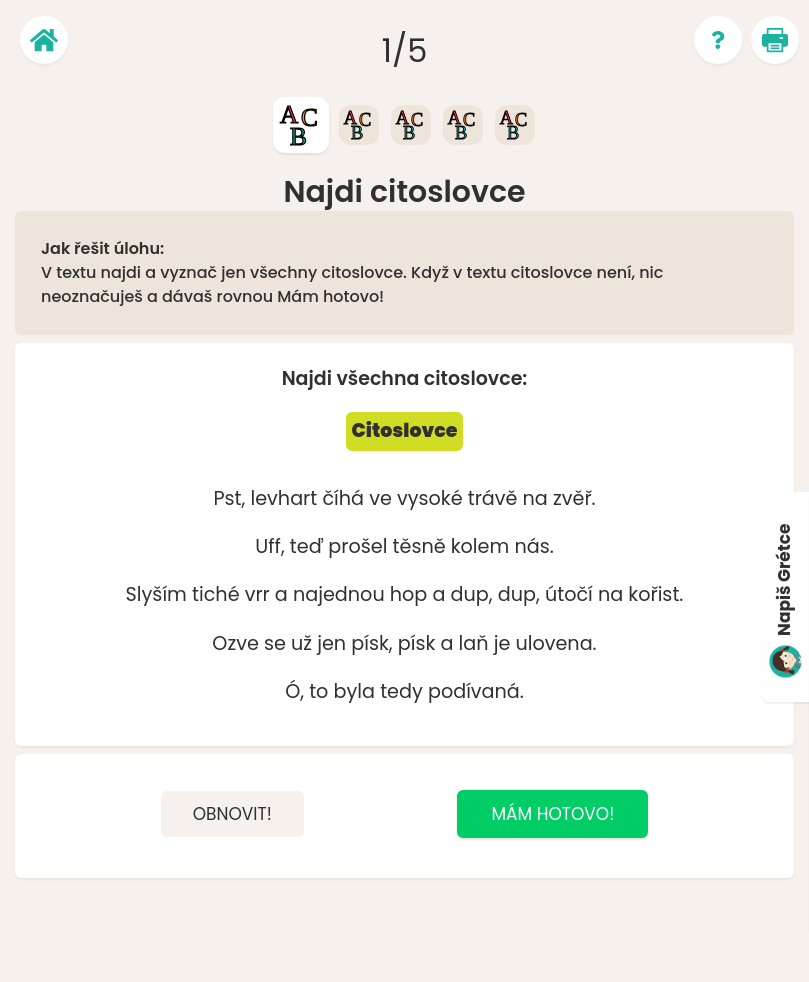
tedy (401, 691)
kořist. (655, 594)
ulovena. (555, 643)
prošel (357, 546)
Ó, (294, 691)
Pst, (229, 498)
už (301, 643)
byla (354, 691)
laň (474, 643)
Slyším (156, 594)
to (318, 691)
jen (331, 643)
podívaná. (476, 691)
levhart (283, 498)
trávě (493, 498)
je (502, 643)
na (535, 498)
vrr (257, 594)
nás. (533, 546)
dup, (472, 594)
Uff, (269, 546)
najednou (339, 594)
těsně (419, 546)
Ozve (235, 643)
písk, (371, 643)
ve (380, 498)
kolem (480, 546)
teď (306, 546)
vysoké (430, 498)
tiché (216, 594)
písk (417, 643)
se (275, 643)
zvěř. (574, 498)
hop (409, 594)
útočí (569, 594)
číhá (343, 498)
